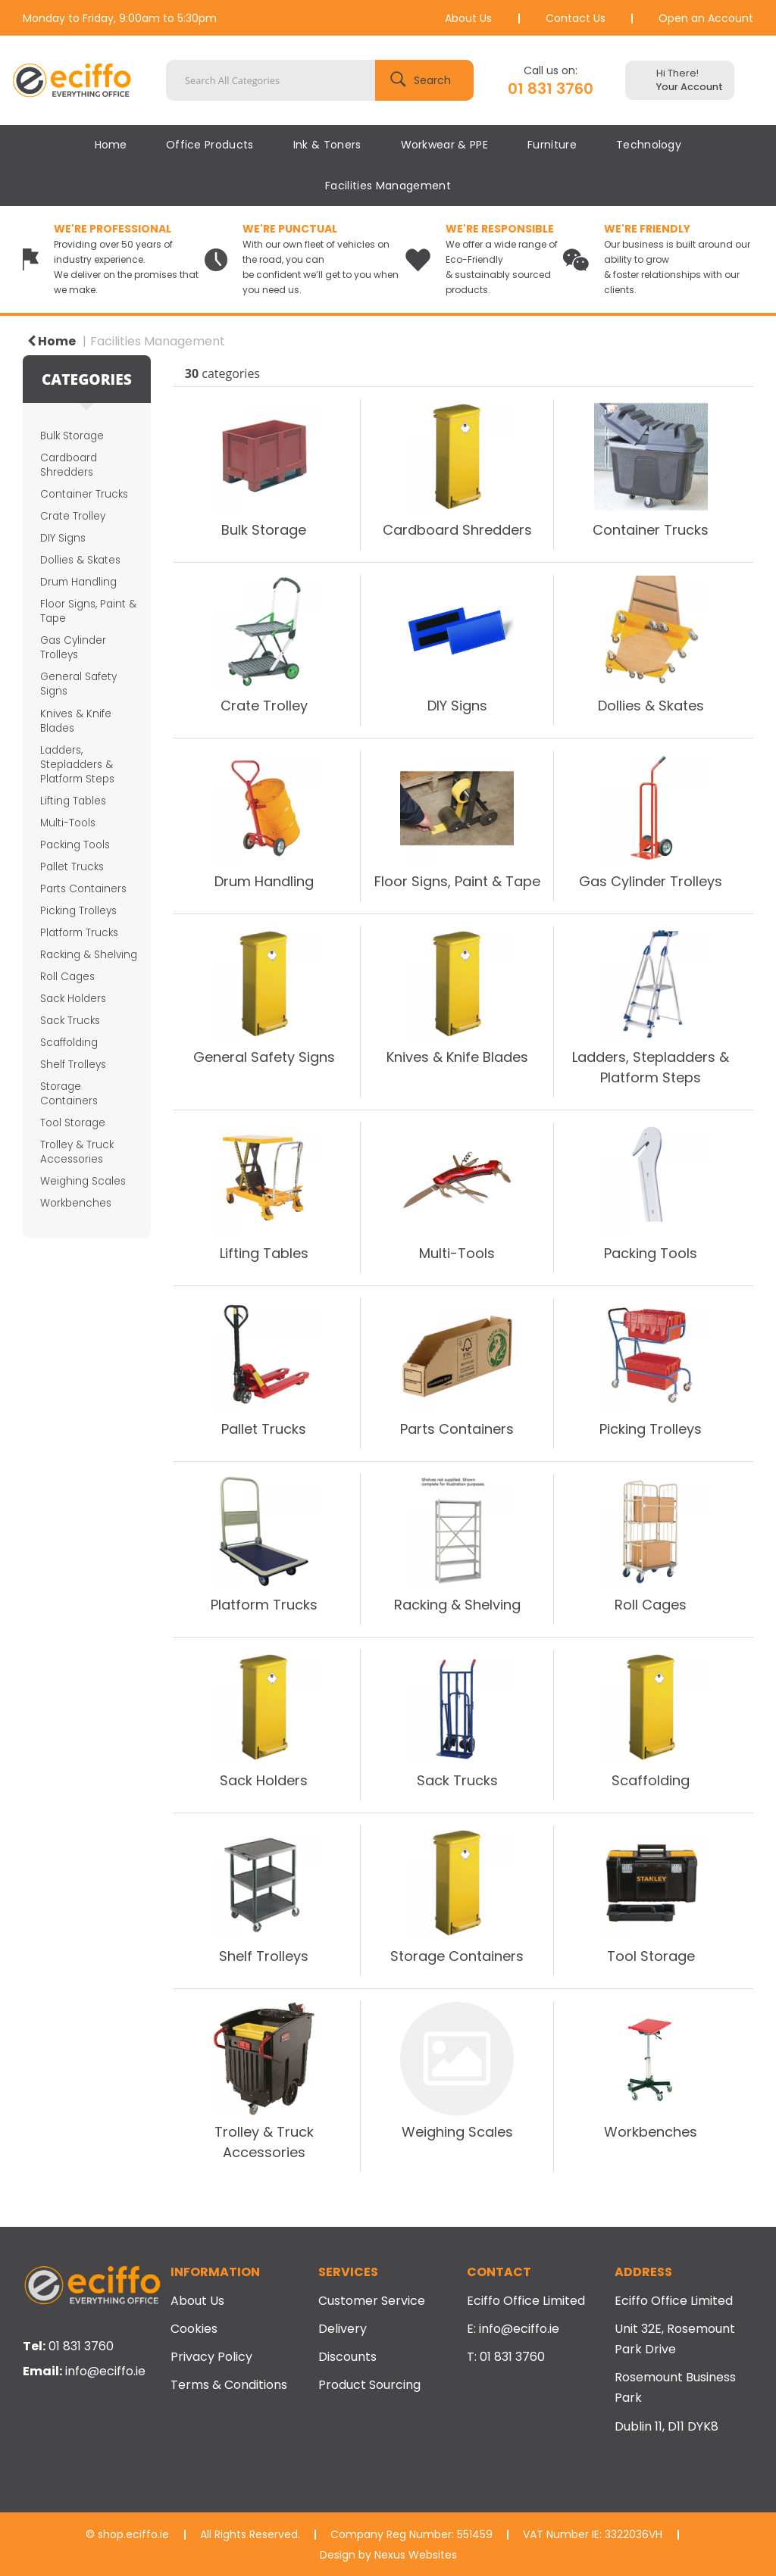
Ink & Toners (327, 144)
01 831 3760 (550, 88)
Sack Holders (73, 998)
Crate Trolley (72, 516)
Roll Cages (67, 977)
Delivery (342, 2328)
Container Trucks (84, 494)
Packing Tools (75, 845)
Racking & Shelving (88, 955)
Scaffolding (69, 1042)
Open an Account (706, 18)
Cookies (194, 2328)
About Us (468, 18)
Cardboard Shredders (68, 465)
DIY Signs (63, 538)
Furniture (552, 144)
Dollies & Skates (80, 560)
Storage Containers (69, 1093)
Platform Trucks (79, 933)
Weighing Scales (83, 1181)
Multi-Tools (67, 823)
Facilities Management (388, 185)
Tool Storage (72, 1123)
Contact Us (575, 18)
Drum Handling (78, 582)
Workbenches (75, 1203)
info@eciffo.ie (105, 2371)
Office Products (210, 144)
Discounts (347, 2356)
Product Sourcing (369, 2384)
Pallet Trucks (72, 867)
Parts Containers (83, 889)
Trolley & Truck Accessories (77, 1152)
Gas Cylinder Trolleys (73, 647)
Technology (648, 144)
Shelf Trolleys (73, 1064)
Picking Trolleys (78, 911)
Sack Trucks (70, 1020)
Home (111, 144)
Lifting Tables (73, 801)
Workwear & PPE (444, 144)
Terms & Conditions (229, 2384)
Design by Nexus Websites (388, 2554)
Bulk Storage (72, 436)
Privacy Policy (211, 2356)
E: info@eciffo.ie (513, 2328)
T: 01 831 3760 (506, 2356)
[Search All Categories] (320, 80)
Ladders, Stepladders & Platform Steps (77, 764)
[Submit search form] (424, 80)
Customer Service (371, 2300)
